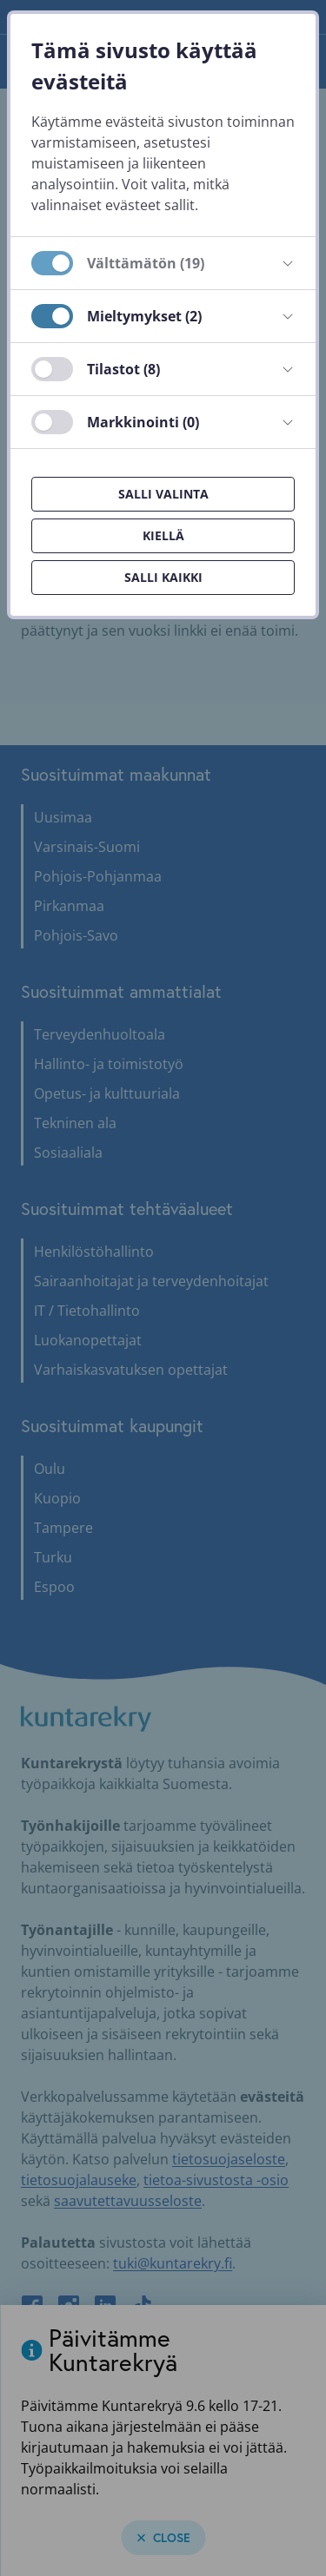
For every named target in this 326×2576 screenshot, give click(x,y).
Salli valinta (163, 493)
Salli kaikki (163, 577)
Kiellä (163, 535)
